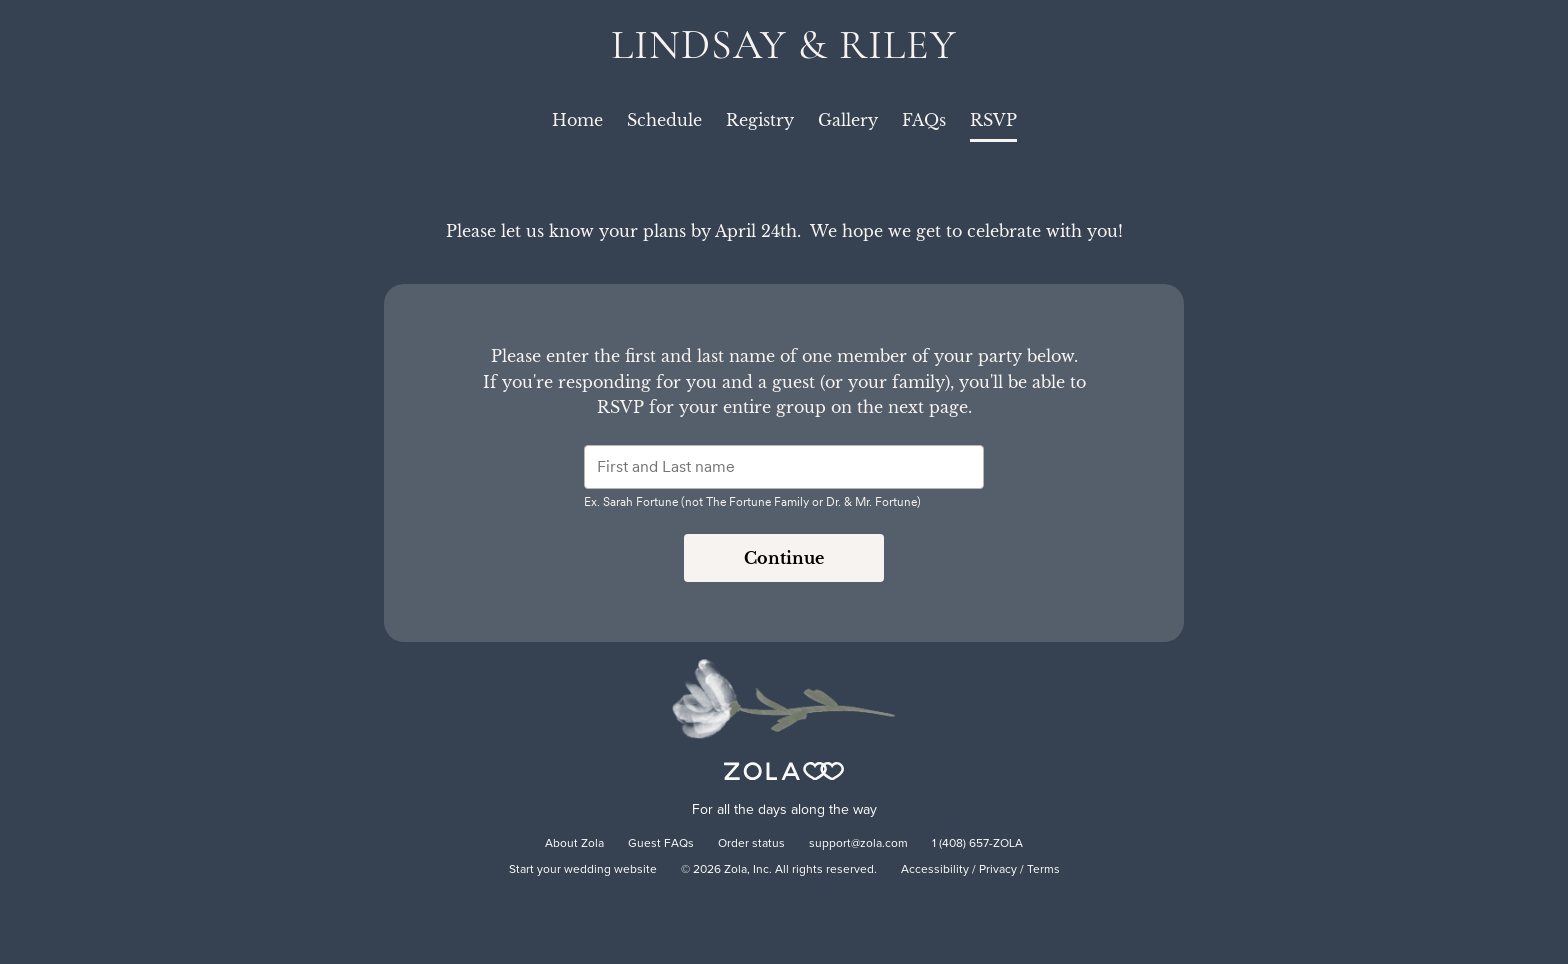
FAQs (924, 120)
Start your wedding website (583, 870)
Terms (1043, 870)
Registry (760, 120)
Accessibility (935, 870)
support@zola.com (858, 844)
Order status (751, 844)
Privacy (998, 870)
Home (577, 120)
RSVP (993, 120)
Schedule (664, 120)
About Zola (574, 844)
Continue (784, 558)
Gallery (848, 120)
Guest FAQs (661, 844)
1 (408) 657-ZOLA (977, 844)
